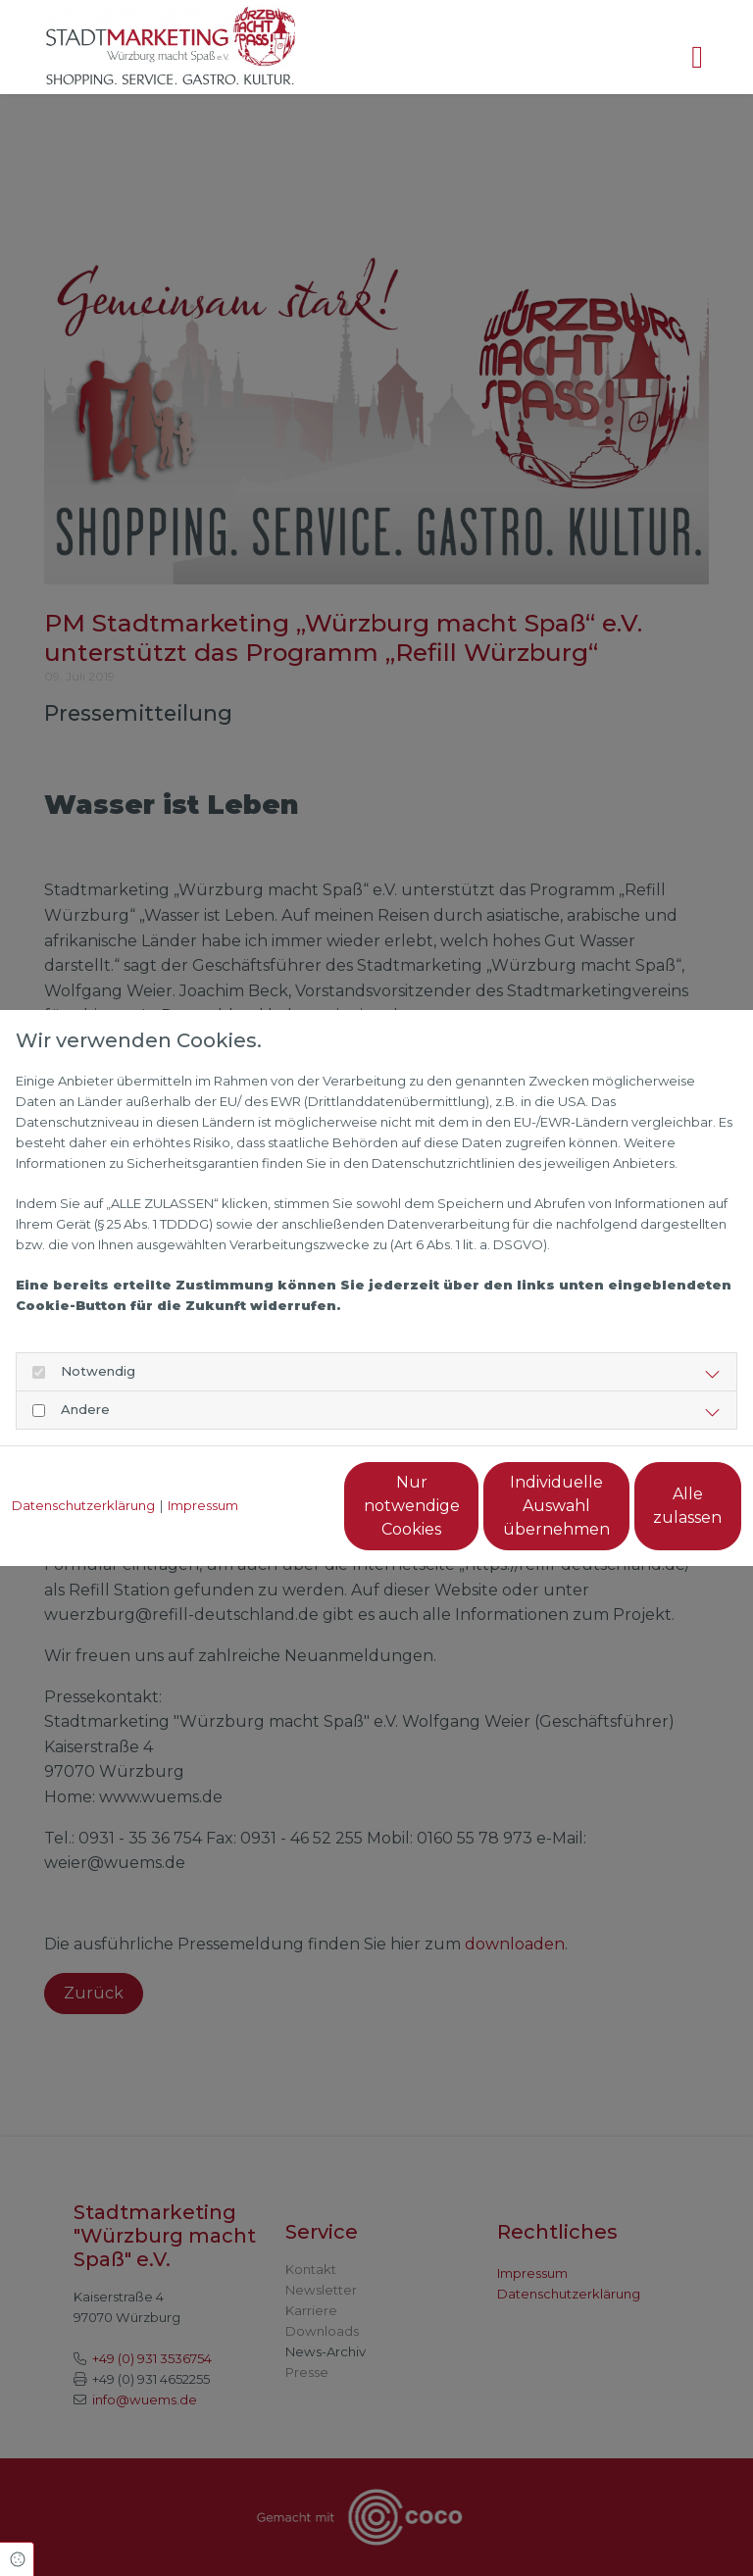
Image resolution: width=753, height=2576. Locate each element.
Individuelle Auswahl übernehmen (464, 1515)
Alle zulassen (650, 1515)
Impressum (203, 1461)
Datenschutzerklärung (83, 1461)
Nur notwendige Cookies (278, 1515)
